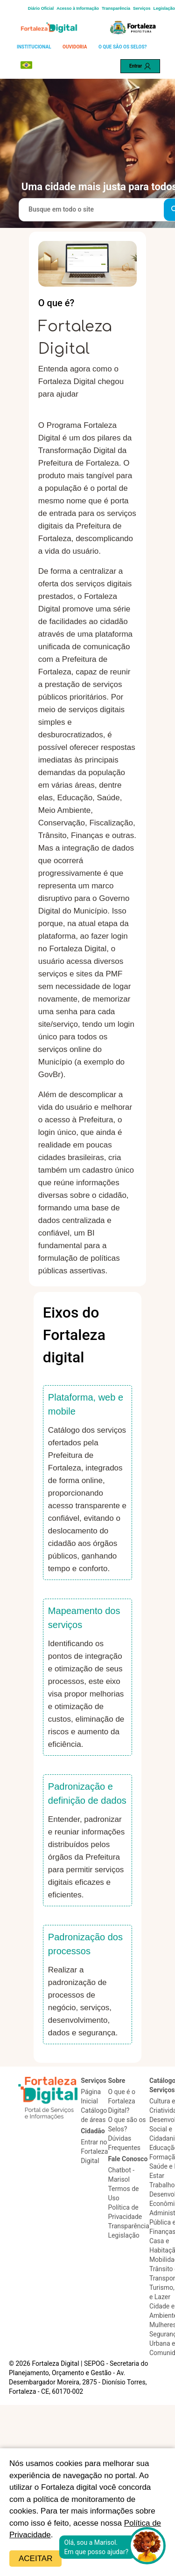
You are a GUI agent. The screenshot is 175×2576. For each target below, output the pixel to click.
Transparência (116, 8)
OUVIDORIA (75, 46)
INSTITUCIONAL (34, 46)
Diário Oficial (41, 8)
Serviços (142, 8)
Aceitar (35, 2558)
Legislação (164, 8)
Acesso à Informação (77, 8)
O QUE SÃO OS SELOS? (122, 46)
